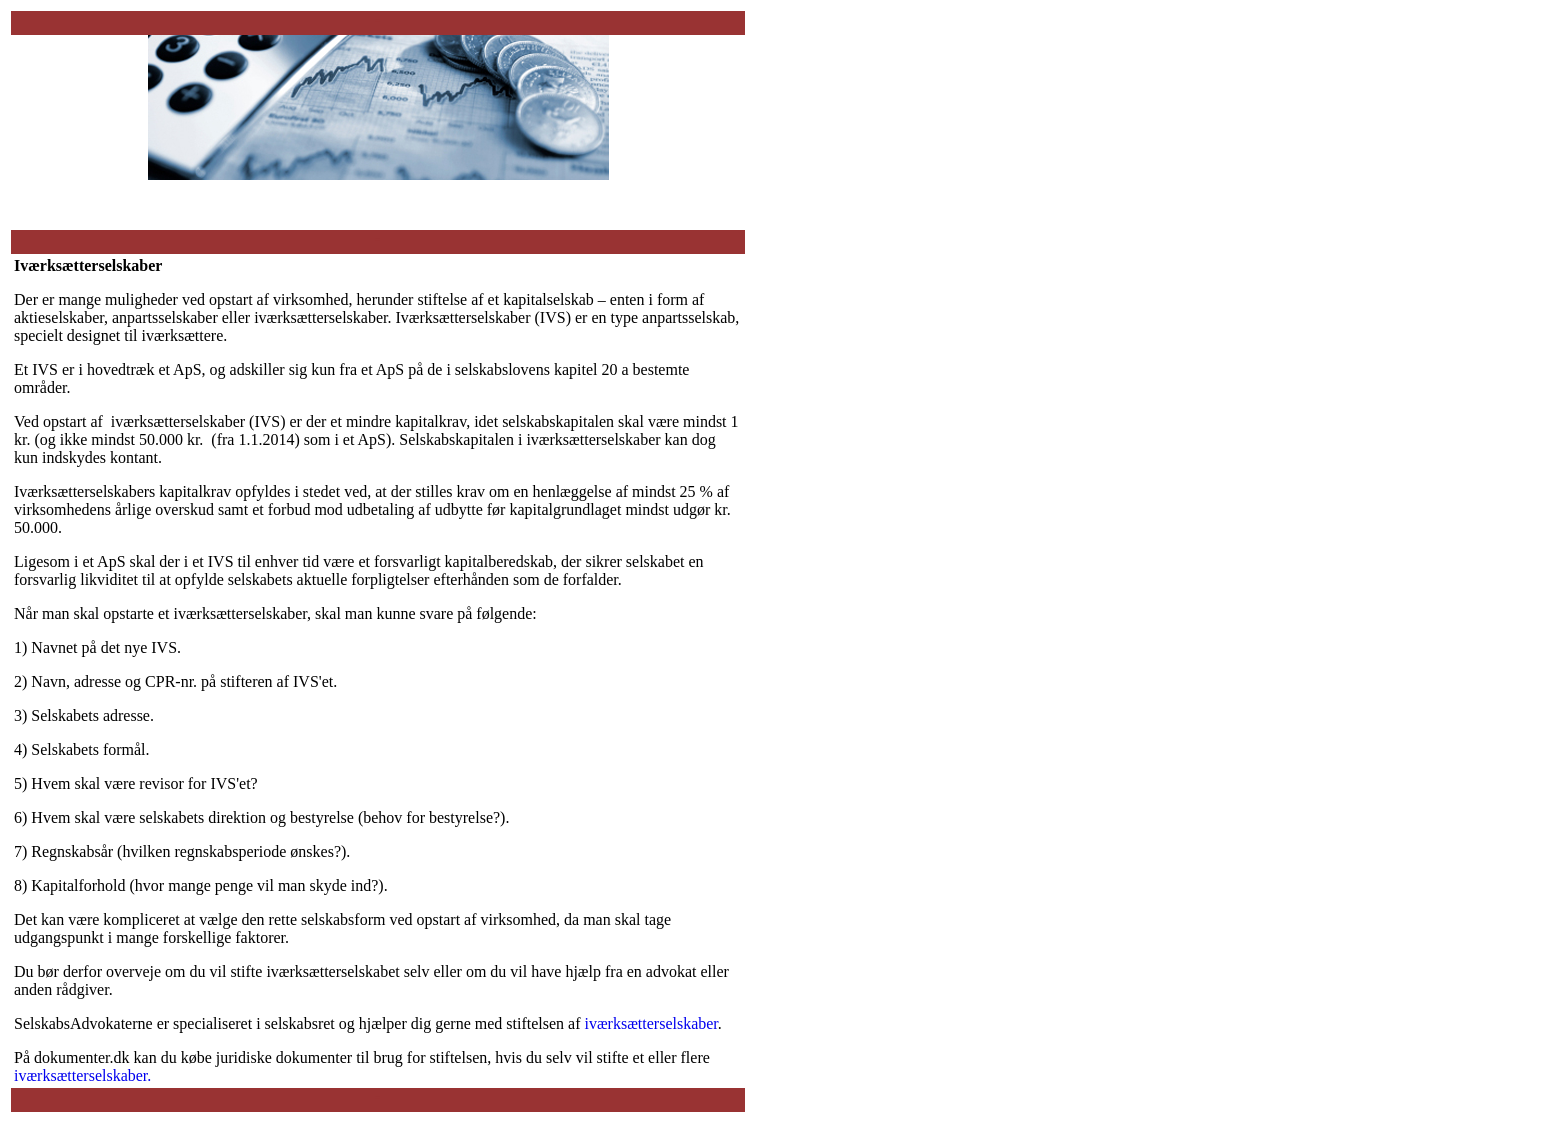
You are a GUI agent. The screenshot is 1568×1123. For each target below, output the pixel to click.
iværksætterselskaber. (82, 1075)
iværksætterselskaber (651, 1023)
